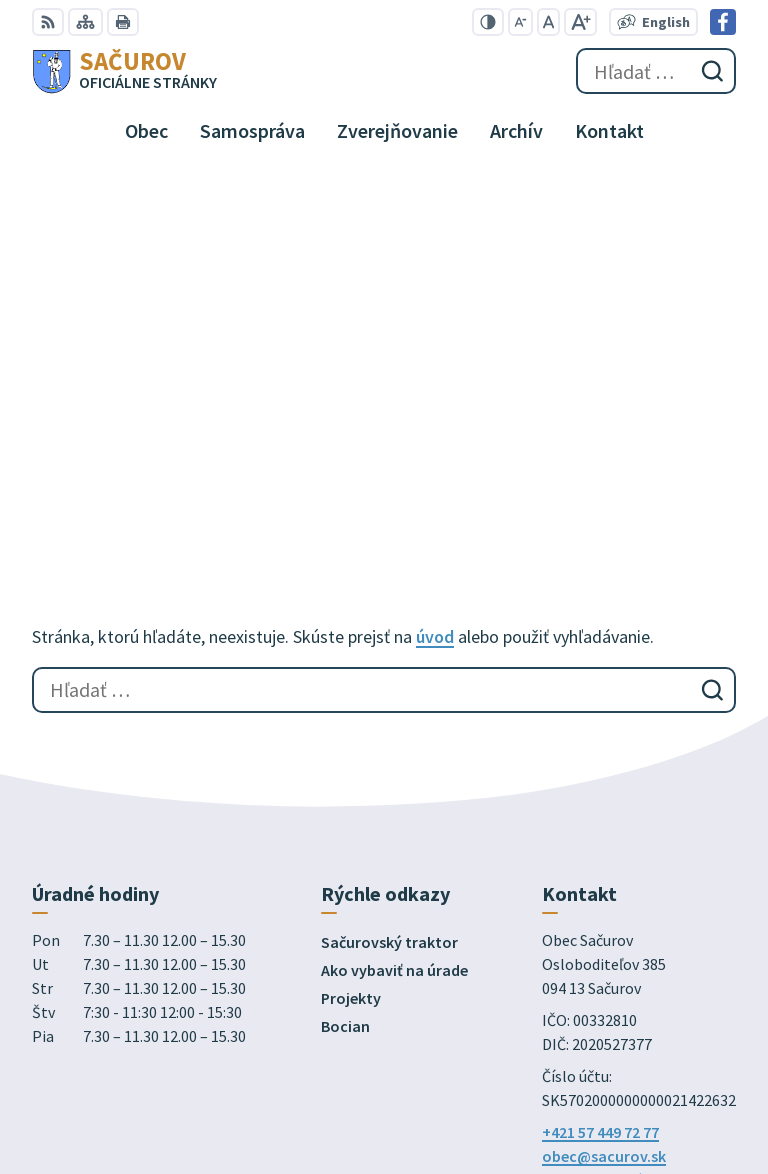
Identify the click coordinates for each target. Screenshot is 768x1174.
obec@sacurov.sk (604, 805)
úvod (435, 285)
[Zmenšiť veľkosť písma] (520, 22)
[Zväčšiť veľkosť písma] (580, 22)
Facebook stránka (605, 829)
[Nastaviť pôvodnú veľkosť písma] (548, 22)
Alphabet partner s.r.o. (293, 952)
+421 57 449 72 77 (600, 781)
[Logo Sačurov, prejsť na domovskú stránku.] (124, 71)
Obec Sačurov (192, 971)
